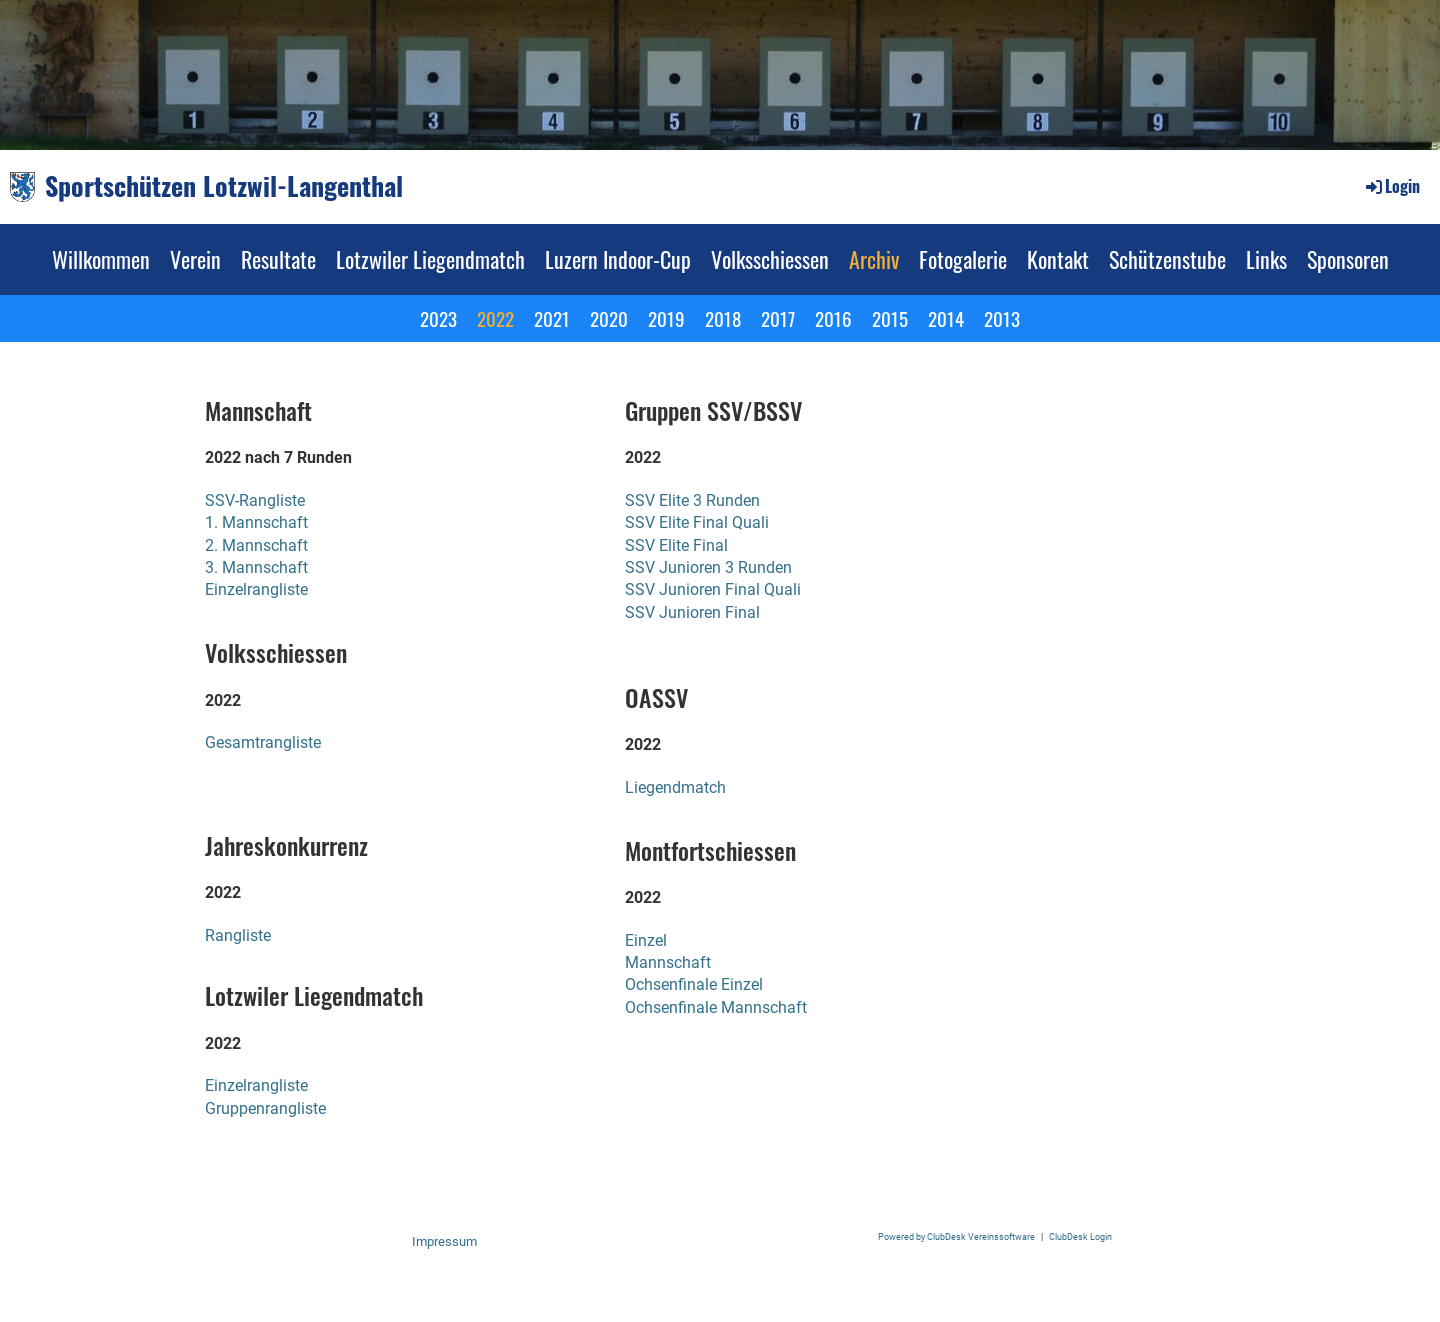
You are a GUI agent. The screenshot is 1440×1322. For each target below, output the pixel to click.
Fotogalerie (963, 259)
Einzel (646, 940)
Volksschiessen (770, 259)
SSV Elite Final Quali (697, 522)
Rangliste (238, 935)
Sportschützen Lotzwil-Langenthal (224, 186)
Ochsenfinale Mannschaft (716, 1007)
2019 (666, 318)
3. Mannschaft (256, 567)
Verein (195, 259)
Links (1266, 259)
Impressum (444, 1241)
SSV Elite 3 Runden (692, 500)
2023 (438, 318)
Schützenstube (1167, 259)
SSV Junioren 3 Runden (708, 567)
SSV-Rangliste (255, 500)
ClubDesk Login (1080, 1236)
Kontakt (1058, 259)
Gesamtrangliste (263, 742)
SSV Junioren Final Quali (713, 589)
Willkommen (101, 259)
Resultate (278, 259)
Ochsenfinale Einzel (694, 984)
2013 (1002, 318)
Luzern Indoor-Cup (618, 259)
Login (1391, 186)
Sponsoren (1348, 259)
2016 (833, 318)
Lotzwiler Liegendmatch (430, 259)
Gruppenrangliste (265, 1108)
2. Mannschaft (256, 545)
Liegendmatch (675, 787)
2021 (552, 318)
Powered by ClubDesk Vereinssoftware (956, 1236)
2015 (890, 318)
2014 (946, 318)
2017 (778, 318)
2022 (495, 318)
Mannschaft (668, 962)
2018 (723, 318)
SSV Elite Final (676, 545)
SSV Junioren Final (692, 612)
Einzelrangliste (256, 589)
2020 (609, 318)
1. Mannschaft (256, 522)
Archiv (874, 259)
